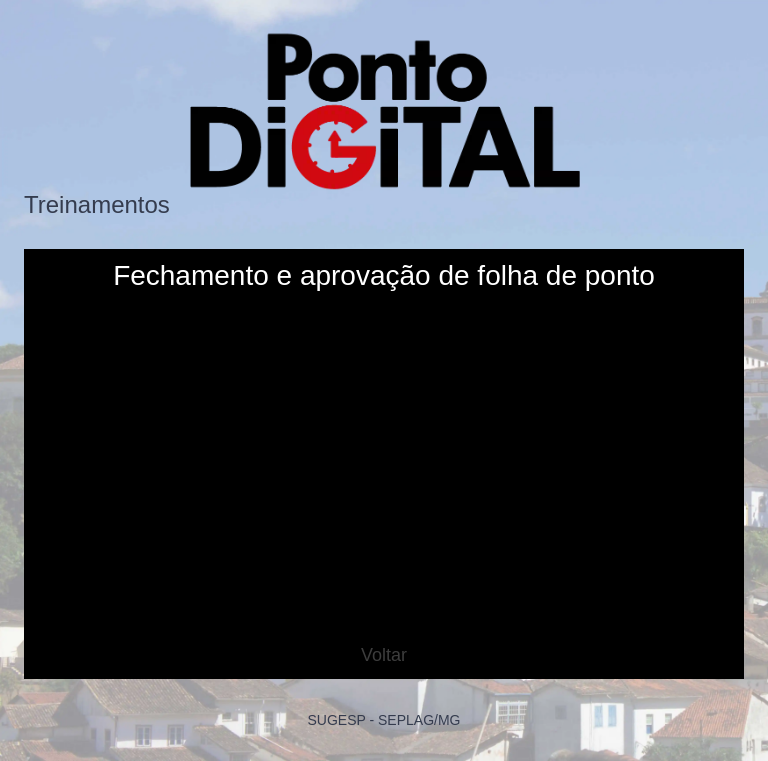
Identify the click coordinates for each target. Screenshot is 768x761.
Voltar (384, 655)
